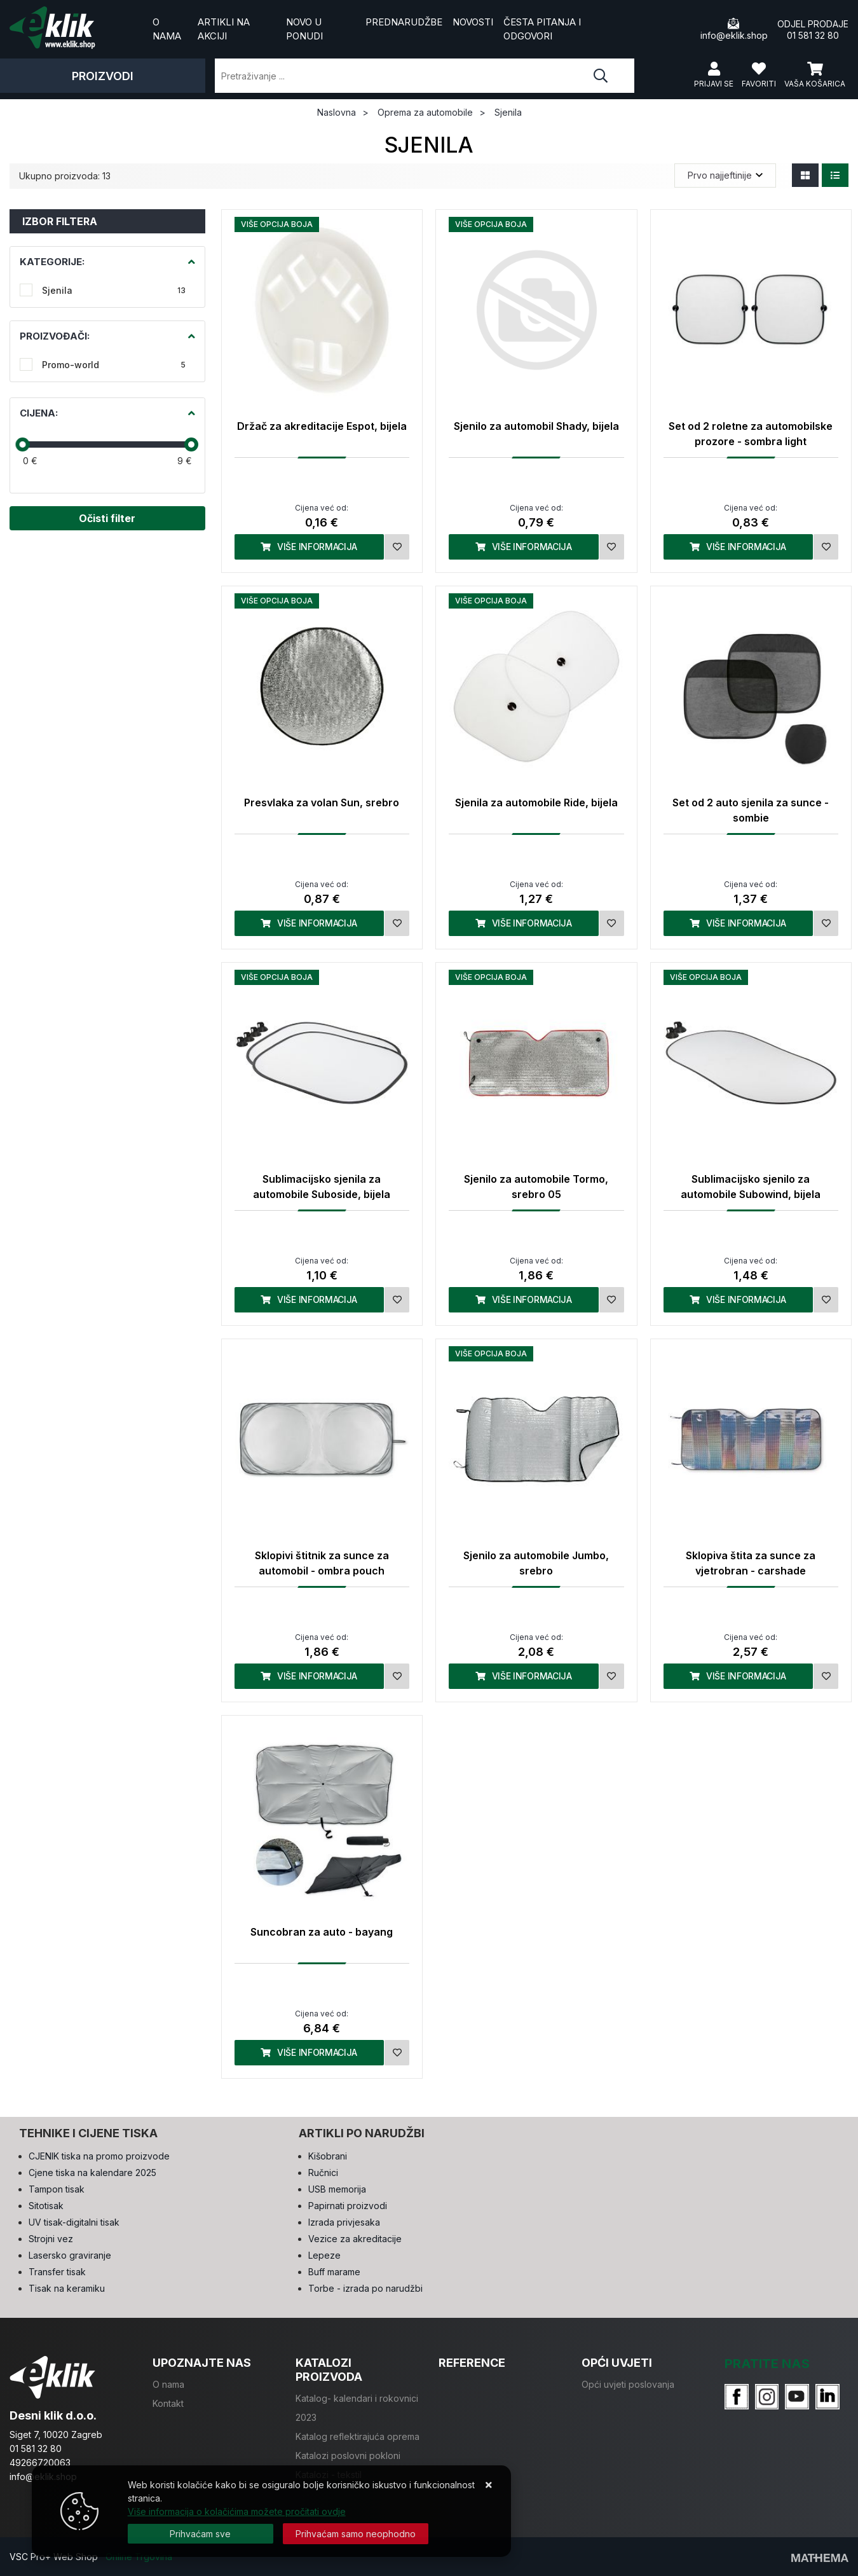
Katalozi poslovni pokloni (348, 2455)
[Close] (200, 2534)
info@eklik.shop (734, 29)
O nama (167, 29)
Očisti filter (107, 518)
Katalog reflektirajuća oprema (357, 2436)
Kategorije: (52, 262)
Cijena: (39, 413)
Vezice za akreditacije (355, 2238)
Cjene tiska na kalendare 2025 (92, 2172)
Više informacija (309, 546)
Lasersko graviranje (70, 2255)
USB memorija (337, 2189)
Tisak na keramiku (67, 2288)
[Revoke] (355, 2533)
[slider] (22, 444)
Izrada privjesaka (344, 2222)
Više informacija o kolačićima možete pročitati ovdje (237, 2511)
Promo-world (114, 364)
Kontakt (168, 2403)
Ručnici (323, 2172)
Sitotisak (46, 2205)
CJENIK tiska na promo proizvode (99, 2156)
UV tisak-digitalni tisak (74, 2222)
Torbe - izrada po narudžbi (365, 2288)
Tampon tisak (57, 2189)
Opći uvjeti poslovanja (628, 2384)
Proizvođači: (55, 336)
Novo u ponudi (304, 29)
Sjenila (114, 290)
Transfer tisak (57, 2271)
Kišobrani (327, 2156)
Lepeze (324, 2255)
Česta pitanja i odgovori (542, 29)
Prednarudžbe (403, 22)
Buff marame (334, 2271)
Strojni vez (51, 2238)
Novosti (473, 22)
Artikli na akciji (224, 29)
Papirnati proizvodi (347, 2205)
